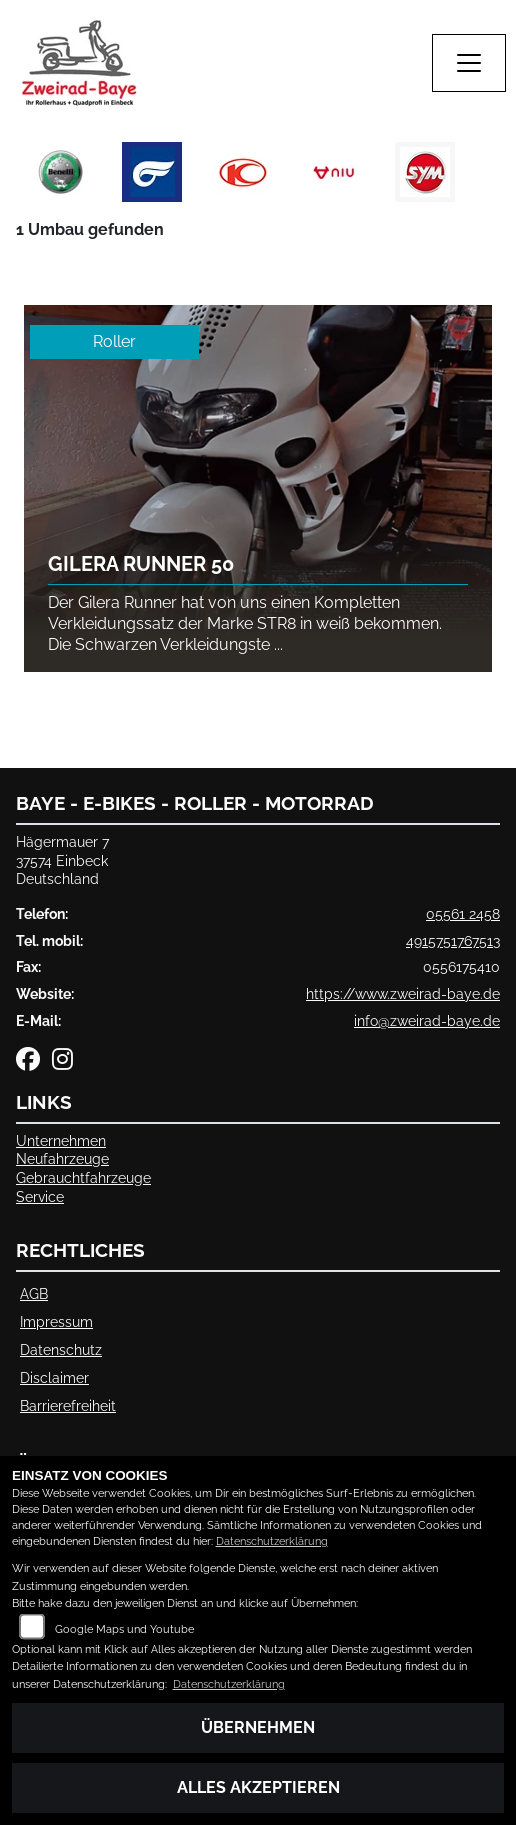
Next (488, 177)
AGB (34, 1293)
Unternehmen (61, 1140)
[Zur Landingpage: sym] (425, 172)
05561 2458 (463, 913)
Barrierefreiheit (68, 1405)
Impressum (56, 1321)
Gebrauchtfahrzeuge (83, 1177)
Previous (27, 177)
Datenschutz (61, 1349)
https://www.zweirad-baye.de (403, 993)
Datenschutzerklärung (272, 1541)
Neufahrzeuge (62, 1158)
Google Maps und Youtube (124, 1629)
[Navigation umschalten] (469, 63)
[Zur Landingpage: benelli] (61, 172)
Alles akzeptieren (258, 1787)
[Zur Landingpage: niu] (334, 172)
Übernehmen (258, 1727)
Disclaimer (54, 1377)
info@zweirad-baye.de (427, 1020)
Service (40, 1196)
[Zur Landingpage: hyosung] (152, 172)
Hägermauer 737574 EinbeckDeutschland (62, 860)
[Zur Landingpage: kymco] (243, 172)
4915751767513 (453, 940)
